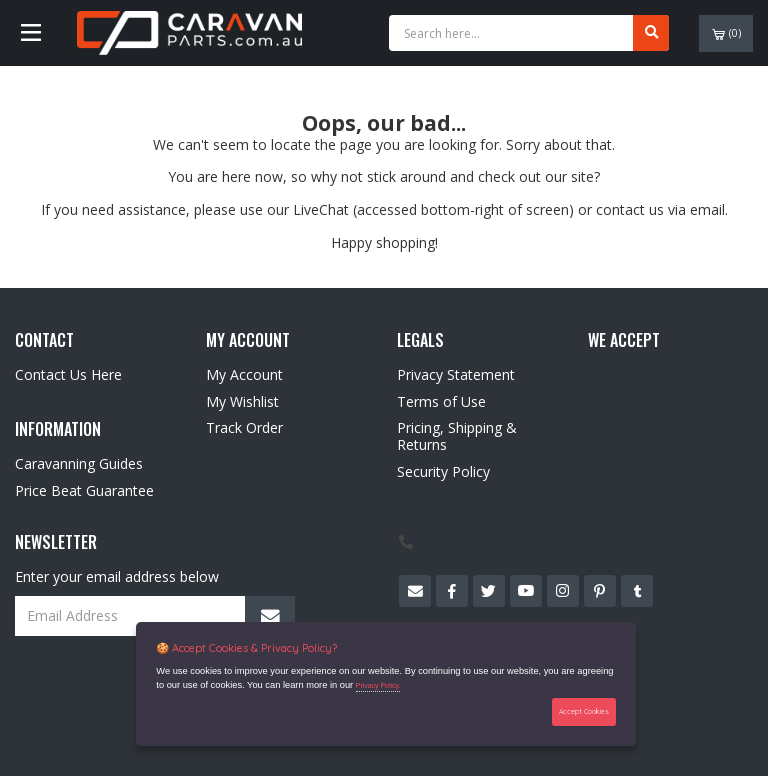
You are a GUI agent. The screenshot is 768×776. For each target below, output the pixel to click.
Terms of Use (441, 401)
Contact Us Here (68, 374)
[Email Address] (155, 616)
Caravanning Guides (79, 463)
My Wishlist (242, 401)
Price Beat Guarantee (84, 490)
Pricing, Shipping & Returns (457, 436)
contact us (630, 209)
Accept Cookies (584, 711)
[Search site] (651, 33)
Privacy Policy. (378, 685)
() (726, 33)
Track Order (244, 427)
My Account (244, 374)
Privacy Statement (456, 374)
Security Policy (443, 471)
